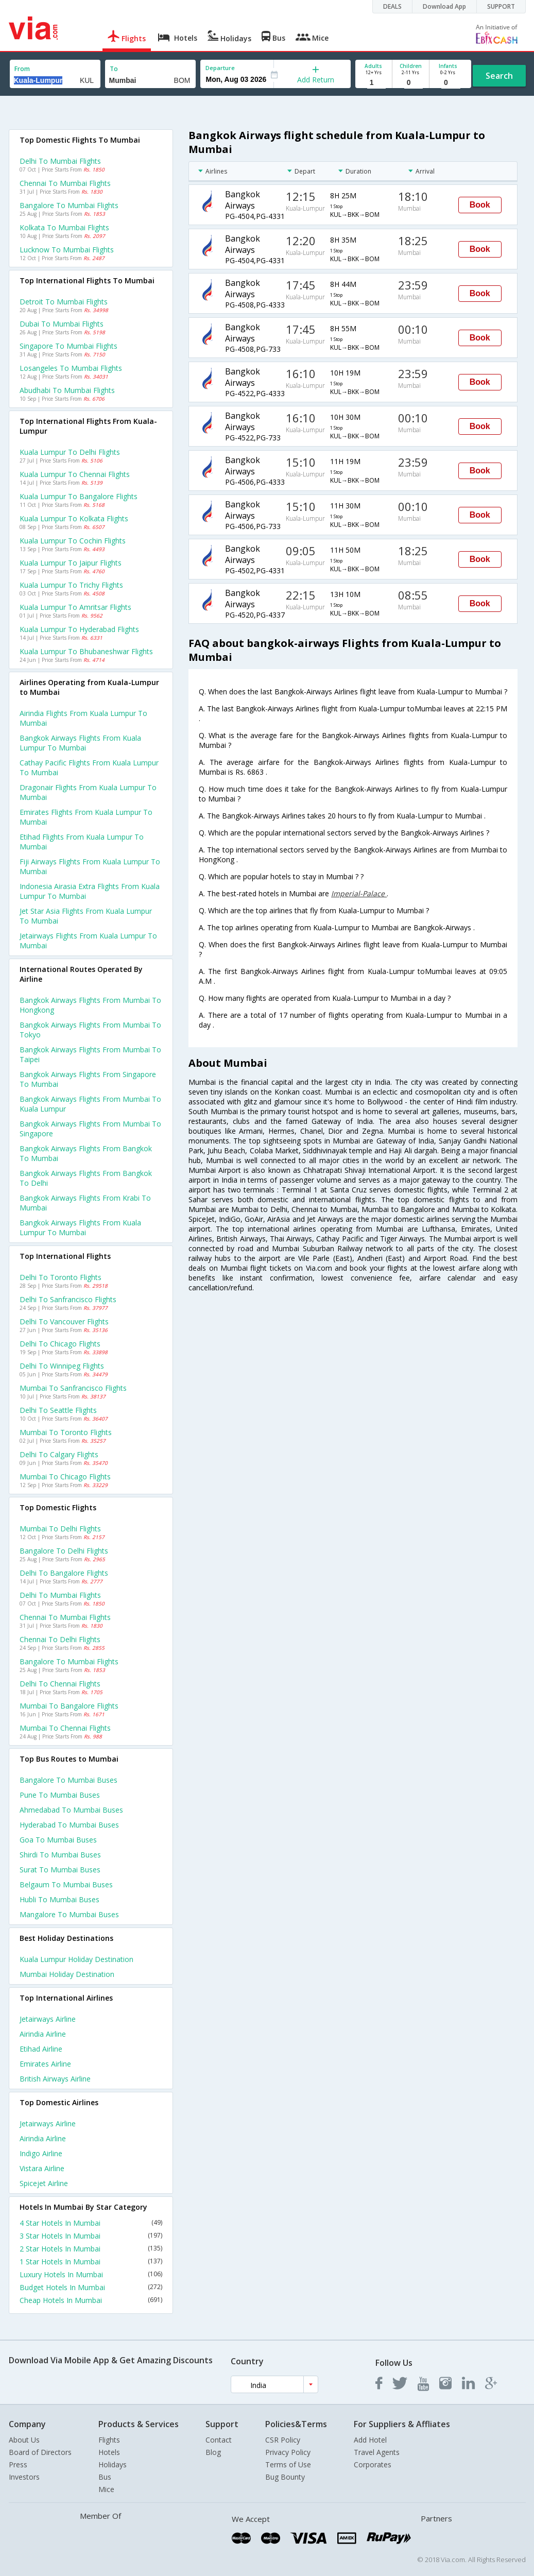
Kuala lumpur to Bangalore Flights (78, 496)
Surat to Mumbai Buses (60, 1869)
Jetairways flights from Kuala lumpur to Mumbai (88, 940)
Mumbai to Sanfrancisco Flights (73, 1388)
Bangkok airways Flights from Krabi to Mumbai (85, 1203)
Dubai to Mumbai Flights (62, 324)
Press (18, 2464)
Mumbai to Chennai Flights (65, 1728)
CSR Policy (282, 2440)
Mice (106, 2489)
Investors (24, 2477)
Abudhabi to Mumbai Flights (67, 390)
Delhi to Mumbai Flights (60, 161)
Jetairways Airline (48, 2019)
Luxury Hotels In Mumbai (91, 2274)
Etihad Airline (41, 2049)
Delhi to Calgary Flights (59, 1454)
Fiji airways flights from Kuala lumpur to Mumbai (90, 866)
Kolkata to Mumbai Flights (64, 227)
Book (480, 204)
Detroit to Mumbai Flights (64, 301)
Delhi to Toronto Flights (60, 1277)
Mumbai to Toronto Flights (66, 1432)
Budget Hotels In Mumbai (91, 2287)
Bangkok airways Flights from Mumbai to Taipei (90, 1054)
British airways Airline (55, 2079)
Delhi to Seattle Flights (58, 1410)
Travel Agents (377, 2452)
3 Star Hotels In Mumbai (91, 2236)
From (22, 68)
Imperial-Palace (359, 893)
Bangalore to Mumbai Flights (69, 205)
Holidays (112, 2464)
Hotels (109, 2452)
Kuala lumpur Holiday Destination (76, 1959)
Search (499, 75)
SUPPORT (501, 6)
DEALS (392, 6)
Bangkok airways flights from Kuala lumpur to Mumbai (80, 743)
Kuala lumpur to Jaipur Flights (71, 563)
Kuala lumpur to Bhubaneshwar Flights (86, 651)
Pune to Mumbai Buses (60, 1795)
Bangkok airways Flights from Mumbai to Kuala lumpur (90, 1104)
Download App (444, 6)
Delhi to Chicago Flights (60, 1344)
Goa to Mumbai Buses (58, 1840)
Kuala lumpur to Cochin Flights (73, 540)
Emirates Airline (45, 2064)
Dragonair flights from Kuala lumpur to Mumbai (88, 792)
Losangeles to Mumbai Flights (71, 368)
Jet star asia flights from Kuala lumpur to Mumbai (86, 916)
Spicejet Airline (44, 2183)
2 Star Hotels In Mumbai (91, 2249)
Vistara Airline (42, 2168)
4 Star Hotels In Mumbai (91, 2223)
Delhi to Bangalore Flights (64, 1573)
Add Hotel (370, 2440)
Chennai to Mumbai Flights (65, 183)
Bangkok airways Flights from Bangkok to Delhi (86, 1178)
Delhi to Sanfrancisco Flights (68, 1299)
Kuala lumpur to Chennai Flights (75, 474)
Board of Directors (40, 2452)
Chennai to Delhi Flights (60, 1639)
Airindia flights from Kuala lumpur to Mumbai (83, 718)
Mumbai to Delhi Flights (60, 1528)
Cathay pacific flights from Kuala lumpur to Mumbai (89, 767)
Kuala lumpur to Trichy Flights (71, 585)
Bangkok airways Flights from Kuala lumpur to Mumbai (80, 1227)
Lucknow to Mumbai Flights (67, 249)
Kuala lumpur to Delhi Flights (70, 452)
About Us (24, 2440)
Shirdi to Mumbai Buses (60, 1855)
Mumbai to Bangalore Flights (69, 1706)
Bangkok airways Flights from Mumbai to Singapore (90, 1128)
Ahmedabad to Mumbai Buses (71, 1810)
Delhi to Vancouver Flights (64, 1321)
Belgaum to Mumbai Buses (66, 1884)
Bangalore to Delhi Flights (64, 1551)
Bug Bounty (285, 2477)
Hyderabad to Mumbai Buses (69, 1825)
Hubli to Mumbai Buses (59, 1899)
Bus (104, 2477)
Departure (220, 68)
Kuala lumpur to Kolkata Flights (74, 518)
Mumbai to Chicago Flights (65, 1476)
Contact (218, 2440)
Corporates (372, 2464)
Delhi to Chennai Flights (60, 1683)
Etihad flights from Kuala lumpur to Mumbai (82, 841)
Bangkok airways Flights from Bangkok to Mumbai (86, 1153)
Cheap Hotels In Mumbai (91, 2300)
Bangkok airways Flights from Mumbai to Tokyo (90, 1029)
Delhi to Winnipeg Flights (62, 1366)
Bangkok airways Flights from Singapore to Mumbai (88, 1079)
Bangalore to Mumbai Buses (68, 1780)
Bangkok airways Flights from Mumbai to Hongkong (90, 1005)
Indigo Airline (41, 2153)
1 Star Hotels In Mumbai (91, 2261)
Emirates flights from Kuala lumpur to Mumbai (86, 817)
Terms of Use (288, 2464)
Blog (213, 2452)
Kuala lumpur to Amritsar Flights (75, 607)
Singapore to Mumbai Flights (68, 346)
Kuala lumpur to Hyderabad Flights (79, 629)
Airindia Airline (43, 2034)
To (114, 68)
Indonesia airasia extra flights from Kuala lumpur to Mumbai (90, 891)
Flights (109, 2440)
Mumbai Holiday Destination (67, 1974)
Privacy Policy (288, 2452)
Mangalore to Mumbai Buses (69, 1914)
